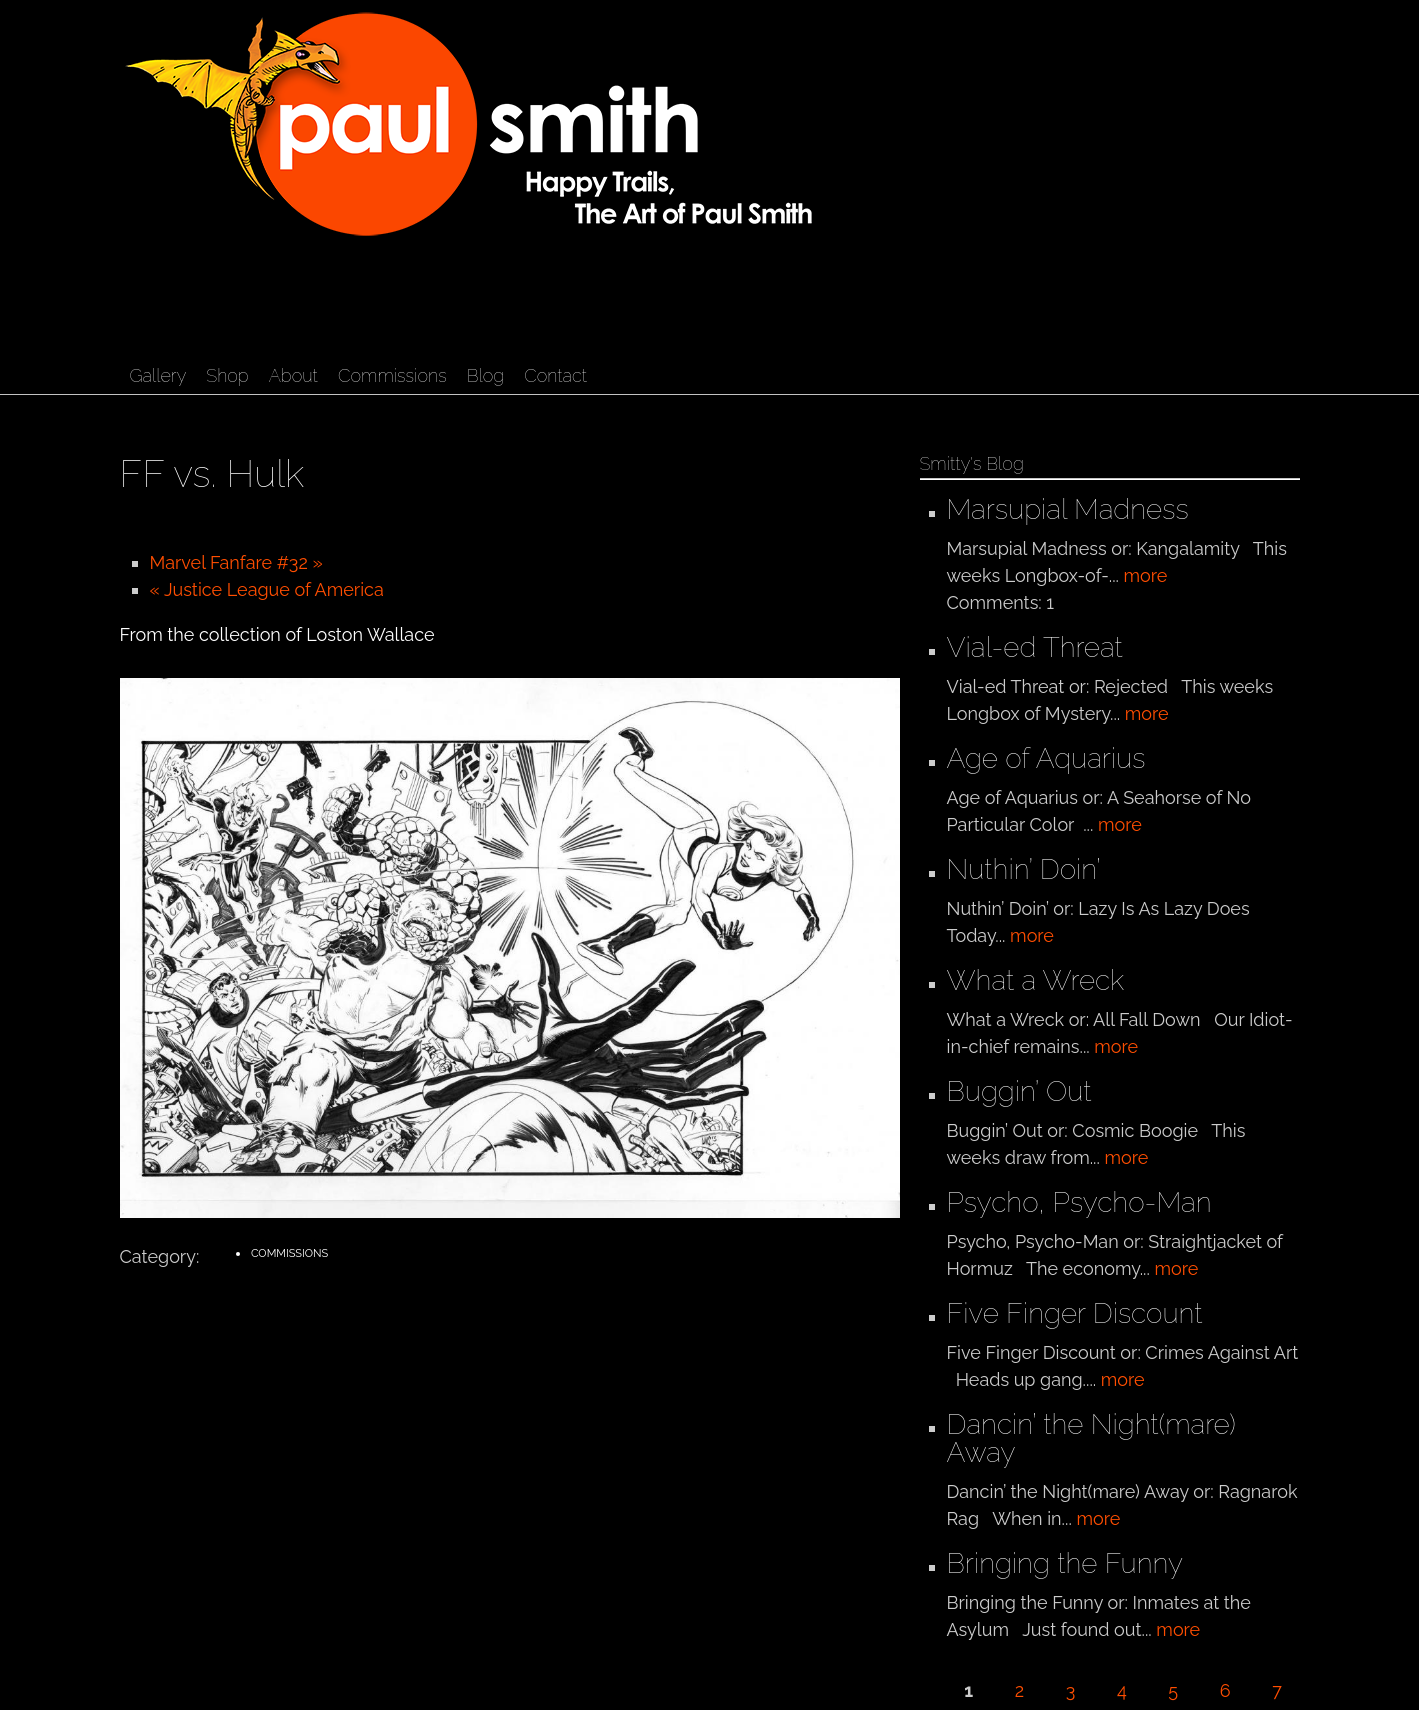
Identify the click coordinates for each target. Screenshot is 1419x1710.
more (1146, 575)
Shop (227, 375)
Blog (485, 375)
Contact (555, 375)
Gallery (158, 375)
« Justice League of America (267, 589)
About (293, 375)
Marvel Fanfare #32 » (236, 562)
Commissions (392, 375)
